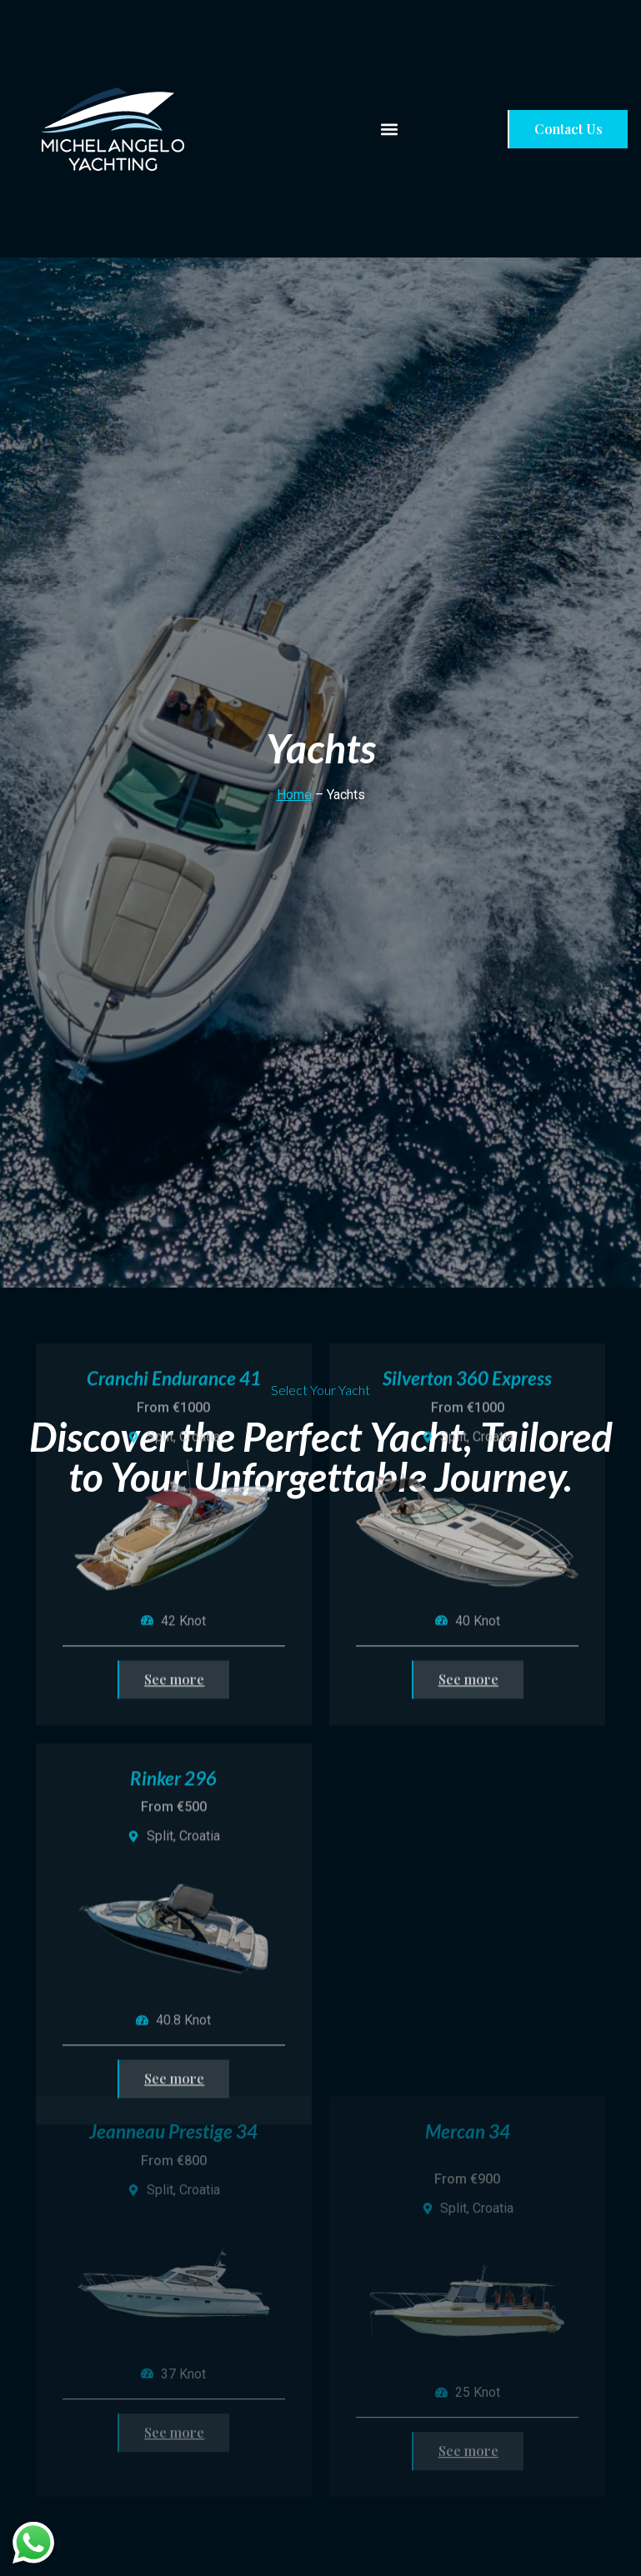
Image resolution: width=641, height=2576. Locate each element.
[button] (389, 129)
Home (294, 795)
